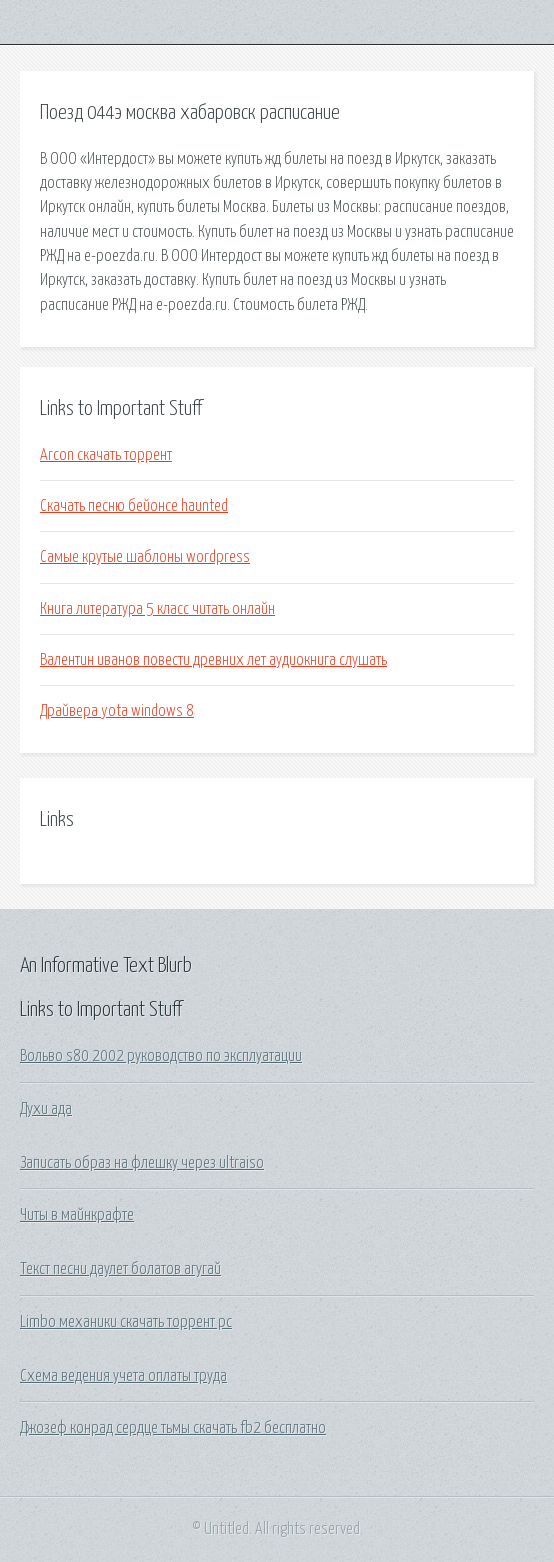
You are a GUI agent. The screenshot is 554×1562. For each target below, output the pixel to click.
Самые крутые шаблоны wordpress (145, 557)
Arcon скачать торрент (106, 455)
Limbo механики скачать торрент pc (126, 1322)
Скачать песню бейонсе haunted (134, 506)
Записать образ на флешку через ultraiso (142, 1163)
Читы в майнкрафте (77, 1215)
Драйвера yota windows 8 (117, 711)
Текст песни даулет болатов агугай (120, 1269)
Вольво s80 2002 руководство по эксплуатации (161, 1056)
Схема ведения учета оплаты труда (123, 1376)
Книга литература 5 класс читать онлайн (157, 609)
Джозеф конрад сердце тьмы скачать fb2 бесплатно (173, 1428)
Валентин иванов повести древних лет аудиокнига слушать (213, 660)
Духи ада (46, 1109)
